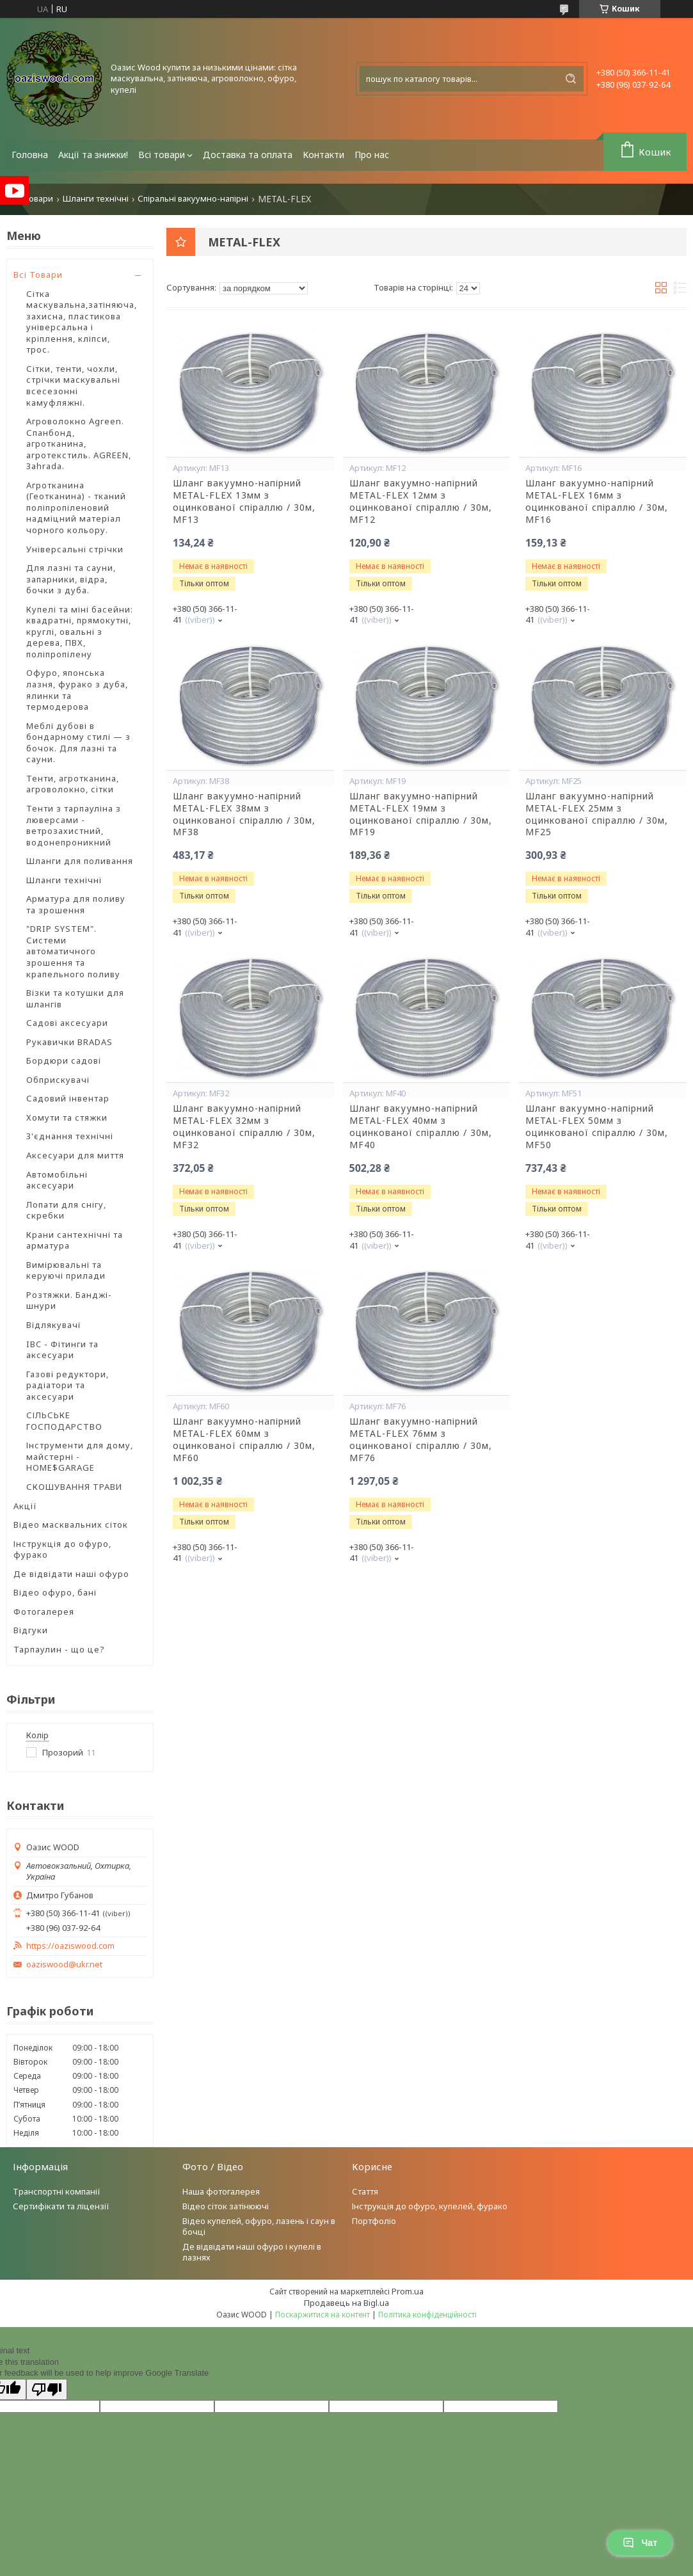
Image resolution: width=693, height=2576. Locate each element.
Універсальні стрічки (74, 549)
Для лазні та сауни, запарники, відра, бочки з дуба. (71, 579)
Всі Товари (38, 274)
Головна (30, 154)
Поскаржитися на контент (322, 2314)
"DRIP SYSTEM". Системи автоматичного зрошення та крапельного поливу (73, 951)
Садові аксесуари (67, 1022)
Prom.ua (408, 2291)
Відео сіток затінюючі (225, 2206)
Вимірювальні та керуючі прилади (66, 1270)
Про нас (371, 154)
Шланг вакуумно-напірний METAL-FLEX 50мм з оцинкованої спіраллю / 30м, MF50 (596, 1127)
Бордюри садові (63, 1060)
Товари (38, 198)
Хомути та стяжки (67, 1117)
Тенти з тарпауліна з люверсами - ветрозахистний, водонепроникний (73, 825)
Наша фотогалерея (221, 2191)
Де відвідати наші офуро (71, 1574)
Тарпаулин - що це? (59, 1649)
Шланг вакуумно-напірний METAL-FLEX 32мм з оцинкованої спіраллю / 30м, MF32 (244, 1127)
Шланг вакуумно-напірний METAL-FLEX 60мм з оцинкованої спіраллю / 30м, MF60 (244, 1440)
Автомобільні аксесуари (57, 1180)
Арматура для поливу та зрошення (75, 904)
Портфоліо (374, 2221)
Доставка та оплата (247, 154)
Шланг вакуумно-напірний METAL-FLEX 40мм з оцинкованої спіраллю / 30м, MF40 (420, 1127)
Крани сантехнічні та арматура (74, 1240)
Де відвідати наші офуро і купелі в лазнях (251, 2252)
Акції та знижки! (93, 154)
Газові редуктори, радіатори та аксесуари (67, 1385)
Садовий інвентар (67, 1098)
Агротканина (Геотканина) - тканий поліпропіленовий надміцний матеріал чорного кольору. (76, 507)
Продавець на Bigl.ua (346, 2302)
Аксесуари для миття (75, 1155)
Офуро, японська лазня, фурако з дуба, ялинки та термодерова (77, 689)
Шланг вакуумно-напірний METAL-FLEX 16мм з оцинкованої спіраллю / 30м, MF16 (596, 501)
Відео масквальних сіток (70, 1524)
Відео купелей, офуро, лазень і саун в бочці (258, 2226)
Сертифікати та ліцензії (61, 2206)
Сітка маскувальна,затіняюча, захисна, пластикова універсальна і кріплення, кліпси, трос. (81, 322)
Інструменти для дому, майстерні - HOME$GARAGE (79, 1456)
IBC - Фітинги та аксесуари (62, 1349)
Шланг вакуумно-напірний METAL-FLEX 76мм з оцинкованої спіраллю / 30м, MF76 (420, 1440)
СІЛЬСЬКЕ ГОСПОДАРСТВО (64, 1420)
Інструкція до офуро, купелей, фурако (429, 2206)
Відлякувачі (53, 1325)
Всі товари (161, 154)
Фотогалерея (43, 1611)
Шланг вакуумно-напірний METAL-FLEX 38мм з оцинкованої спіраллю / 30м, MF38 (244, 814)
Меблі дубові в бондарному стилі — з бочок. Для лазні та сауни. (78, 742)
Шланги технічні (96, 198)
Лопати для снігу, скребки (66, 1210)
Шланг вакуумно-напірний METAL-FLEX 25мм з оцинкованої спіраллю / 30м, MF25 (596, 814)
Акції (25, 1506)
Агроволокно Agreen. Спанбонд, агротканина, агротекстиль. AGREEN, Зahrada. (78, 443)
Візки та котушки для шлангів (75, 998)
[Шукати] (571, 79)
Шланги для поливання (79, 861)
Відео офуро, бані (55, 1592)
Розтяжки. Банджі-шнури (69, 1300)
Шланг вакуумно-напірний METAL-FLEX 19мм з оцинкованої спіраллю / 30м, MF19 (420, 814)
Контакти (323, 154)
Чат (640, 2542)
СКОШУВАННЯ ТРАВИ (74, 1486)
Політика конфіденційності (427, 2314)
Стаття (365, 2191)
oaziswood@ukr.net (64, 1964)
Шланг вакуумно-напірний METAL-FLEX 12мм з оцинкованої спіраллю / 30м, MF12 (420, 501)
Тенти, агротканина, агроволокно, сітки (72, 784)
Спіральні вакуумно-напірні (193, 198)
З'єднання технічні (69, 1136)
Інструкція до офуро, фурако (62, 1549)
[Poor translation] (46, 2389)
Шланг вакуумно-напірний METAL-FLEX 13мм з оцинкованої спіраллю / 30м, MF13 (244, 501)
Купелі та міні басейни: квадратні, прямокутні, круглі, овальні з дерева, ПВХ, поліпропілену (79, 632)
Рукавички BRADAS (69, 1042)
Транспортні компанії (56, 2191)
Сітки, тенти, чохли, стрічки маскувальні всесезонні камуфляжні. (73, 385)
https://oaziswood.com (70, 1945)
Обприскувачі (58, 1079)
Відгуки (30, 1630)
